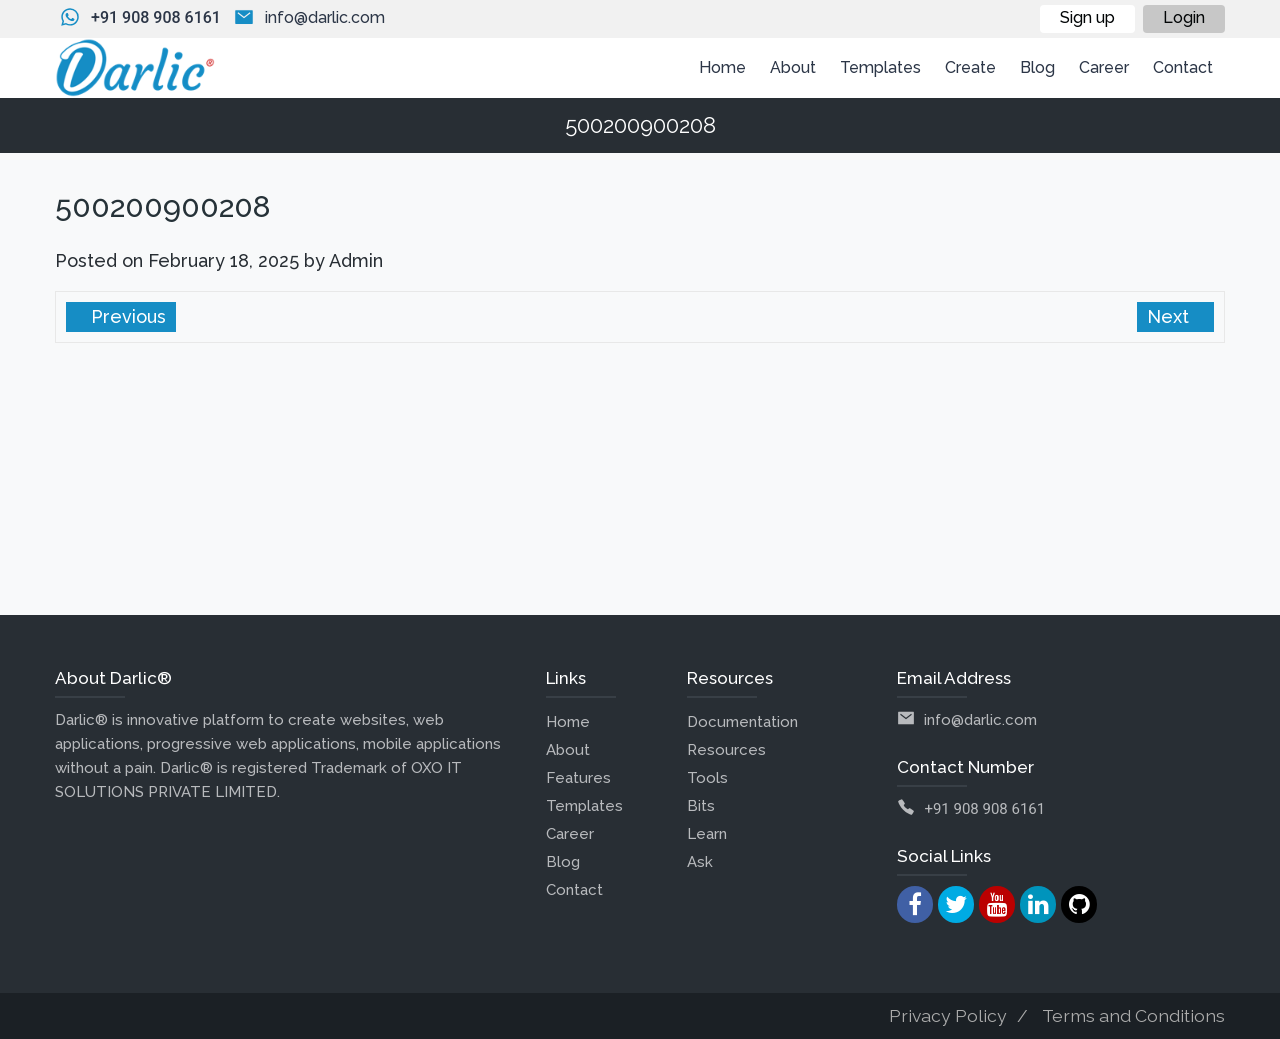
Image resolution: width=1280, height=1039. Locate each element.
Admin (356, 260)
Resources (726, 750)
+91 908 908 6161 (156, 17)
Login (1184, 17)
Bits (701, 806)
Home (568, 722)
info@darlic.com (325, 17)
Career (570, 834)
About (568, 750)
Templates (584, 806)
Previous (126, 316)
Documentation (742, 722)
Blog (563, 862)
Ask (700, 862)
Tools (707, 778)
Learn (707, 834)
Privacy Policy (948, 1015)
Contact (574, 890)
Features (578, 778)
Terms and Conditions (1133, 1015)
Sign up (1087, 17)
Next (1170, 316)
